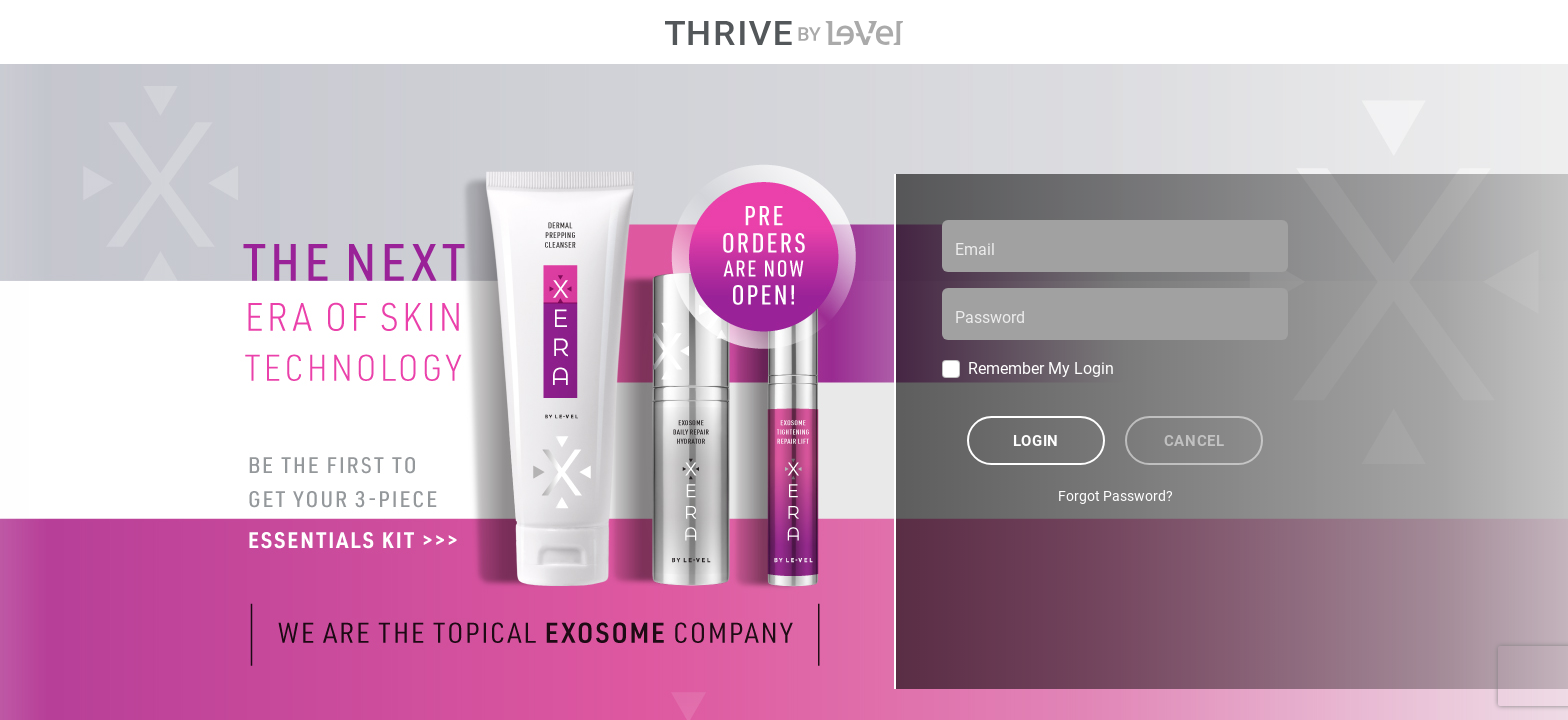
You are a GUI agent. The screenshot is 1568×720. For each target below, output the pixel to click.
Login (1036, 440)
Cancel (1194, 440)
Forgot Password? (1115, 495)
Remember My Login (1041, 367)
